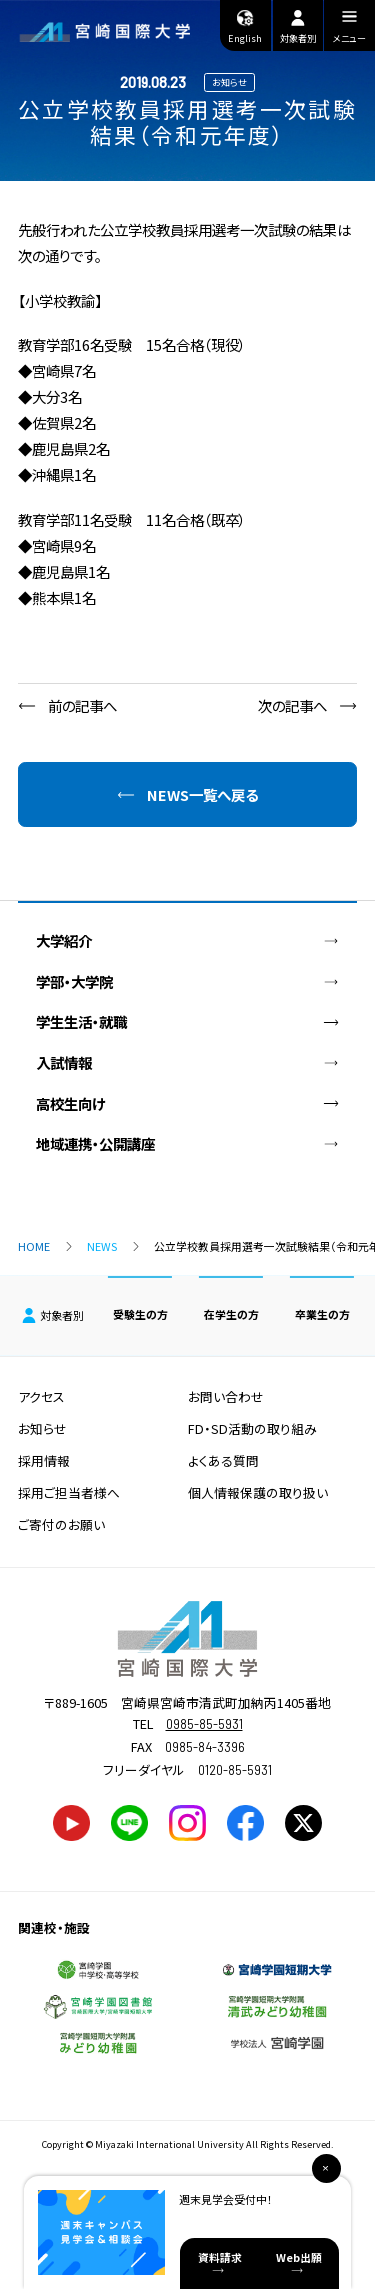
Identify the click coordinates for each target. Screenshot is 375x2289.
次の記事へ (292, 705)
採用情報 (44, 1460)
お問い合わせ (226, 1396)
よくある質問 (223, 1460)
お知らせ (42, 1428)
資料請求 (220, 2257)
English (245, 26)
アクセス (41, 1396)
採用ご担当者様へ (69, 1492)
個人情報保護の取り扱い (258, 1492)
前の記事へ (82, 705)
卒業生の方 (322, 1314)
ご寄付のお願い (61, 1524)
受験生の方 (140, 1314)
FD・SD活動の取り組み (252, 1428)
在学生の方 (231, 1314)
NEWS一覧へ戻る (202, 794)
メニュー (349, 29)
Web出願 (299, 2257)
